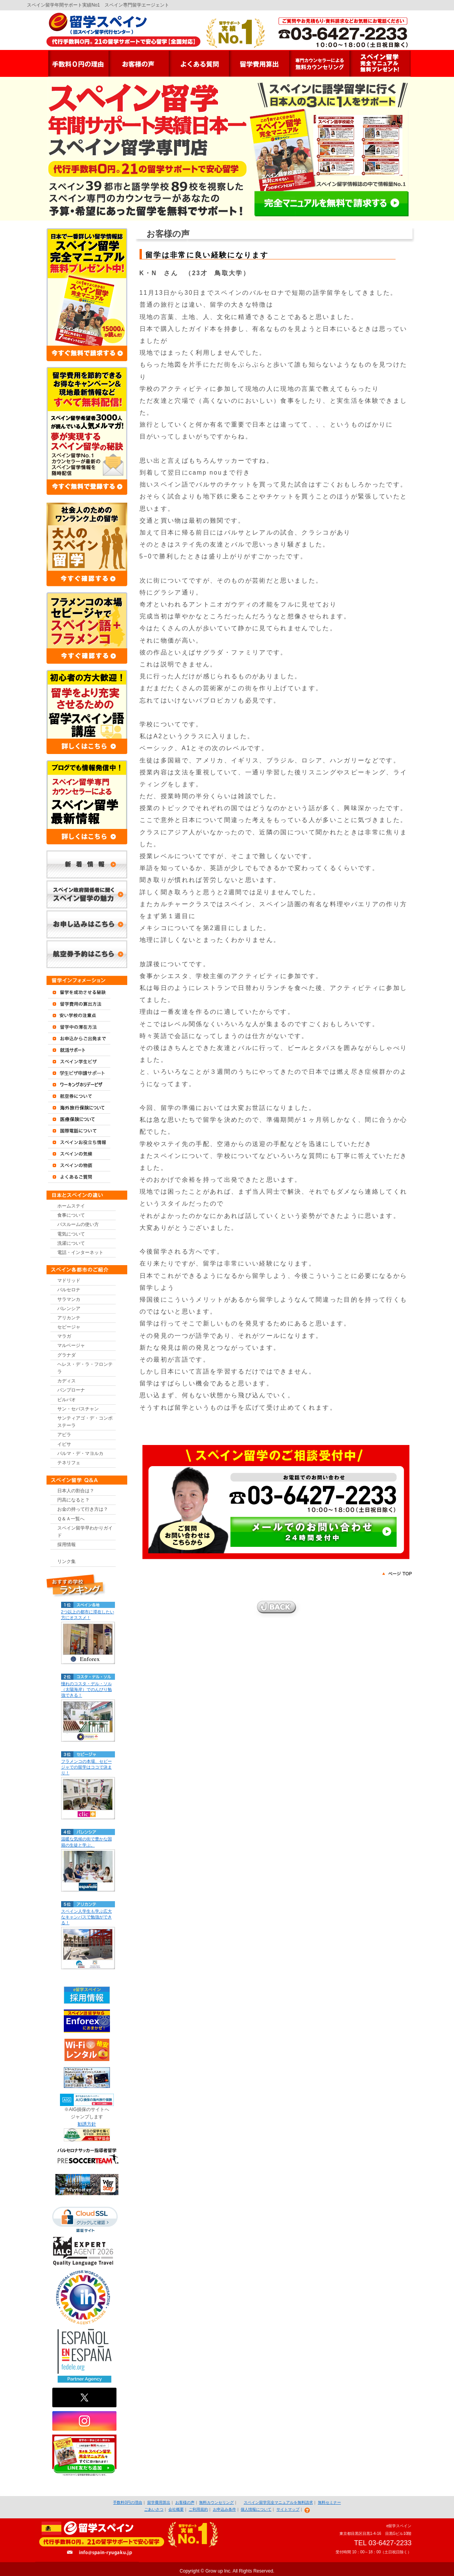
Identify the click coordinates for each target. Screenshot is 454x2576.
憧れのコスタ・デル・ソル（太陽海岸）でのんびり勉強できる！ (86, 1689)
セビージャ (68, 1327)
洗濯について (71, 1243)
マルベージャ (71, 1345)
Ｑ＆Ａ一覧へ (71, 1518)
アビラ (64, 1434)
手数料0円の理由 (127, 2502)
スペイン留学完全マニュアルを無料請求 (278, 2502)
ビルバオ (66, 1399)
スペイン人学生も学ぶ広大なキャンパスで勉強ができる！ (86, 1917)
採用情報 (66, 1544)
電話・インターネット (80, 1252)
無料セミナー (329, 2502)
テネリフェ (68, 1462)
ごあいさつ (153, 2509)
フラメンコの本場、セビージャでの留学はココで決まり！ (86, 1767)
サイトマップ (287, 2509)
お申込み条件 (224, 2509)
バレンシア (68, 1308)
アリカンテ (68, 1317)
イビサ (64, 1444)
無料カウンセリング (216, 2502)
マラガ (64, 1336)
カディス (66, 1381)
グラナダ (66, 1355)
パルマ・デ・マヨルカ (80, 1453)
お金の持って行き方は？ (82, 1509)
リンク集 (66, 1561)
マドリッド (68, 1280)
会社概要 (176, 2509)
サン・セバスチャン (78, 1409)
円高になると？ (73, 1500)
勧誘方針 (87, 2124)
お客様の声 (185, 2502)
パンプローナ (71, 1390)
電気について (71, 1234)
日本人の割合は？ (75, 1490)
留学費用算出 (158, 2502)
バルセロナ (68, 1289)
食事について (71, 1215)
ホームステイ (71, 1206)
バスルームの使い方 (78, 1224)
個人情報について (256, 2509)
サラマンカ (68, 1299)
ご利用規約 (198, 2509)
